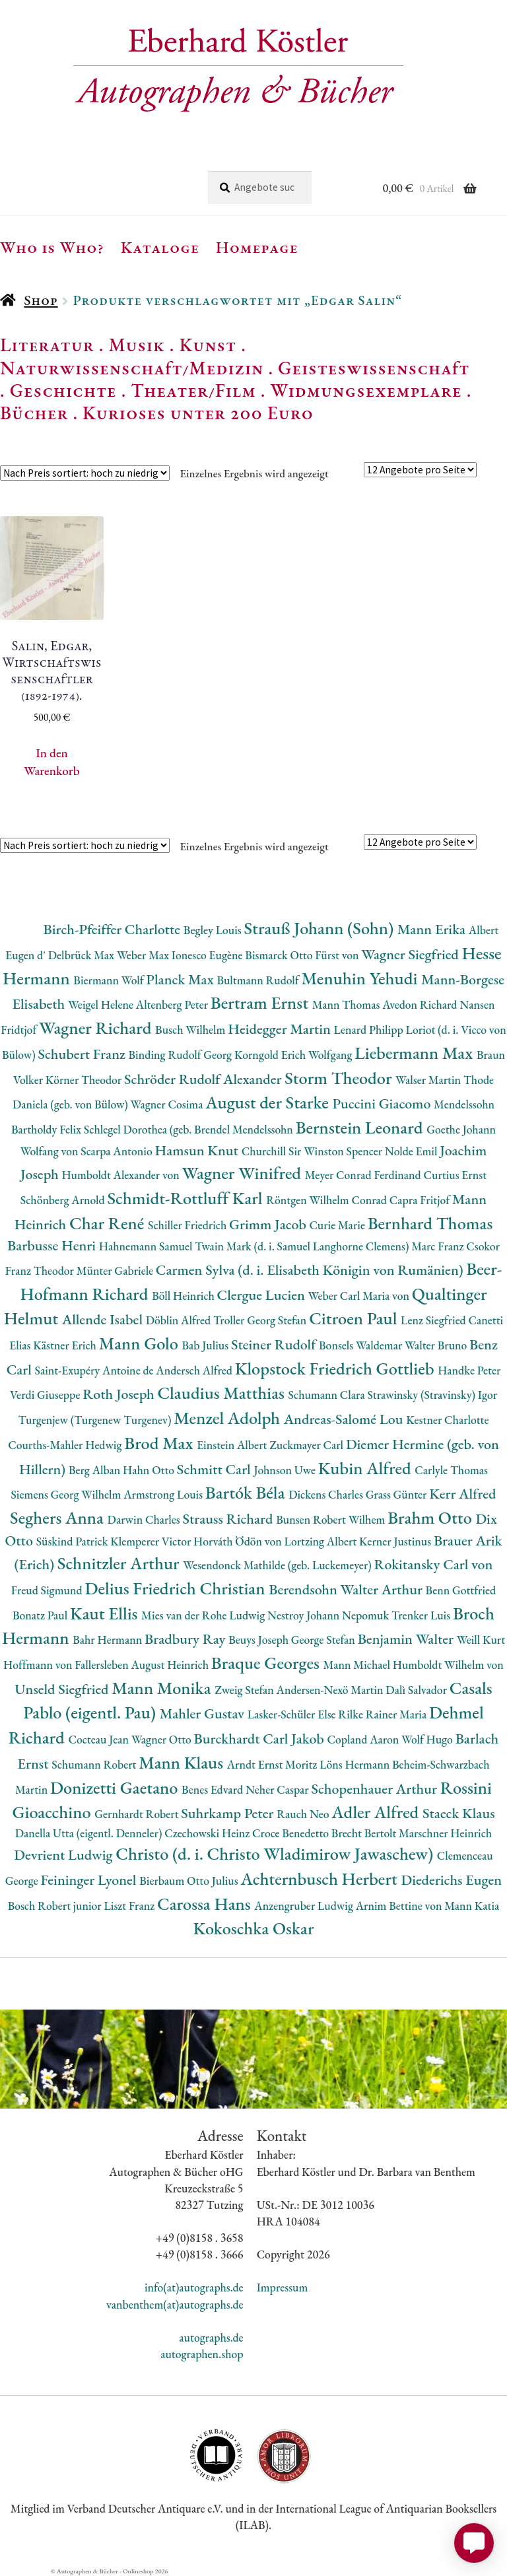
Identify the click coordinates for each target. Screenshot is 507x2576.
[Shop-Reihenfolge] (85, 473)
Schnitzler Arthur (120, 1563)
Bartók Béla (246, 1492)
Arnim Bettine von (400, 1905)
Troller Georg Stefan (261, 1320)
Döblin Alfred (179, 1320)
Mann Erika (433, 929)
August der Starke (268, 1102)
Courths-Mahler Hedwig (66, 1444)
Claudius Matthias (222, 1392)
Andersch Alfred (195, 1370)
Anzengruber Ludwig (304, 1905)
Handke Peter (469, 1370)
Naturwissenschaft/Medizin (131, 368)
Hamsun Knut (197, 1150)
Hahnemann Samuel (147, 1246)
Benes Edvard (214, 1789)
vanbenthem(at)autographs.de (175, 2304)
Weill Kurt (481, 1639)
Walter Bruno (437, 1345)
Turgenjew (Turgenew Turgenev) (96, 1419)
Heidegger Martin (280, 1028)
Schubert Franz (83, 1054)
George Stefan (324, 1639)
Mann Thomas (347, 1004)
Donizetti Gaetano (116, 1787)
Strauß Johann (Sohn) (320, 927)
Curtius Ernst (455, 1174)
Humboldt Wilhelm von (448, 1664)
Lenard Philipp (370, 1029)
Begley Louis (214, 929)
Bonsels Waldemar (362, 1345)
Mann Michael (358, 1664)
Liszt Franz (131, 1905)
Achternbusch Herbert (320, 1878)
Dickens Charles (326, 1494)
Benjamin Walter (407, 1638)
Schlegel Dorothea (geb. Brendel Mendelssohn (190, 1129)
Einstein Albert (233, 1444)
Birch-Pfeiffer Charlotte (114, 929)
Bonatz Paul (41, 1615)
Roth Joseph (120, 1394)
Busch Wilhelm (191, 1029)
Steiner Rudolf (275, 1344)
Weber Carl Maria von (360, 1295)
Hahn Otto (150, 1469)
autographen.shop (201, 2353)
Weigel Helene (102, 1004)
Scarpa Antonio (117, 1151)
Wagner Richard (97, 1027)
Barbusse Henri (53, 1245)
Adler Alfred (376, 1811)
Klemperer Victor (151, 1541)
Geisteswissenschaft (373, 368)
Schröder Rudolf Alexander (204, 1079)
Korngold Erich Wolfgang (294, 1054)
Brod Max (160, 1442)
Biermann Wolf (109, 980)
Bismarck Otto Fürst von (303, 955)
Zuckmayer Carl (307, 1444)
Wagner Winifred (243, 1172)
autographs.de (211, 2337)
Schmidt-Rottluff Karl (186, 1197)
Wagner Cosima (168, 1104)
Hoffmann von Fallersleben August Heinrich (107, 1664)
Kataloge (160, 246)
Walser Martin (429, 1079)
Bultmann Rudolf (259, 980)
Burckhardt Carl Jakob (260, 1738)
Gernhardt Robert (137, 1813)
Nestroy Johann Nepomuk (329, 1615)
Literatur (47, 344)
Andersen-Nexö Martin (331, 1689)
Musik (136, 344)
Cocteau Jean (99, 1739)
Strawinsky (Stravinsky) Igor (432, 1394)
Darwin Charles (145, 1519)
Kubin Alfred (366, 1467)
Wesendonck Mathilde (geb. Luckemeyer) (278, 1565)
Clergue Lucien (262, 1295)
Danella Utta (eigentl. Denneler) (89, 1833)
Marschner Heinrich (445, 1833)
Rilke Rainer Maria (383, 1714)
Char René (108, 1223)
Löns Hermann (356, 1764)
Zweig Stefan (245, 1689)
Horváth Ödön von (238, 1541)
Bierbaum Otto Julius (189, 1880)
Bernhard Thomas (430, 1223)
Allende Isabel (104, 1319)
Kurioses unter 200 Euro (198, 412)
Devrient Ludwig (65, 1854)
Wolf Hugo (428, 1739)
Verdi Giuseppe (46, 1394)
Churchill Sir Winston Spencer (313, 1151)
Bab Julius (206, 1345)
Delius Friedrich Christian (176, 1588)
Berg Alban (96, 1469)
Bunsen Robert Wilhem (332, 1519)
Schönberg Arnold (64, 1199)
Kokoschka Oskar (253, 1928)
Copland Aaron (364, 1739)
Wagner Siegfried (411, 954)
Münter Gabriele (116, 1270)
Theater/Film (193, 390)
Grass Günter (398, 1494)
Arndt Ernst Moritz (273, 1764)
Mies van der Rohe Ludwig (204, 1615)
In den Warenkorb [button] (51, 762)
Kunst (208, 344)
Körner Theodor (85, 1079)
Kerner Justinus (396, 1541)
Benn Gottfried (461, 1590)
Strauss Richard (229, 1518)
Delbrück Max (82, 955)
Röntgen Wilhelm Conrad (327, 1199)
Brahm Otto (431, 1517)
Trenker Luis (422, 1615)
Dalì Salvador (417, 1689)
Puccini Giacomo (383, 1103)
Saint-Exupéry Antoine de (95, 1370)
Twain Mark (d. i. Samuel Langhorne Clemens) (303, 1246)
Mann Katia (471, 1905)
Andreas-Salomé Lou (345, 1419)
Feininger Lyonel (89, 1879)
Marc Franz (438, 1246)
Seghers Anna (59, 1517)
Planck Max (181, 979)
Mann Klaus (182, 1762)
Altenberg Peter (173, 1004)
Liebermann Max (416, 1052)
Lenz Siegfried (435, 1320)
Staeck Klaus (458, 1813)
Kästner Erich (65, 1345)
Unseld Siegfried (63, 1689)
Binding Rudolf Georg (181, 1054)
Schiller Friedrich (188, 1225)
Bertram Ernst (261, 1002)
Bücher (34, 412)
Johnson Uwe (286, 1469)
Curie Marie (338, 1225)
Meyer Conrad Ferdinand (364, 1174)
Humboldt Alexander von (121, 1174)
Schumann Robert (95, 1764)
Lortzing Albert (321, 1541)
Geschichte (63, 390)
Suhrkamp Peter (229, 1813)
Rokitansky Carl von (433, 1564)
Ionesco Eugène (209, 955)
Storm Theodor (340, 1077)
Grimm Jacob (269, 1224)
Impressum (282, 2287)
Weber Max (144, 955)
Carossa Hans (205, 1903)
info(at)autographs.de (194, 2287)
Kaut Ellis (105, 1613)
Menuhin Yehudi (361, 978)
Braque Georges (267, 1662)
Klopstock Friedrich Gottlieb (336, 1368)
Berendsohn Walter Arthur (347, 1589)
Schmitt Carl (215, 1469)
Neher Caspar (278, 1789)
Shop (40, 300)
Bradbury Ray (186, 1638)
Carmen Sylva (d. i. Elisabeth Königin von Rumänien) (311, 1269)
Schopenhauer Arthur (375, 1788)
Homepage (257, 246)
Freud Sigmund (48, 1590)
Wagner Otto (162, 1739)
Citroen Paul (355, 1318)
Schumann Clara (328, 1394)
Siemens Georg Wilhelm (67, 1494)
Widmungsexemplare (365, 390)
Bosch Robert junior (56, 1905)
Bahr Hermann (109, 1639)
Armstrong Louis (164, 1494)
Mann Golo (140, 1343)
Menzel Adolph (228, 1417)
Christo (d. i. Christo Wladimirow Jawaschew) (276, 1853)
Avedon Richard (420, 1004)
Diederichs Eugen (451, 1879)
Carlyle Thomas (451, 1469)
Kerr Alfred (462, 1493)
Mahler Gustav (204, 1713)
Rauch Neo (304, 1813)
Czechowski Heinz (208, 1833)
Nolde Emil (412, 1151)
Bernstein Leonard (361, 1127)
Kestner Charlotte (447, 1419)
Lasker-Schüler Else (293, 1714)
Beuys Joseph (259, 1639)
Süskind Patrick (73, 1541)
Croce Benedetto (291, 1833)
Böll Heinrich (184, 1295)
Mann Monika (163, 1687)
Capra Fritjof (420, 1199)
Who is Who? (52, 246)
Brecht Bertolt (365, 1833)
